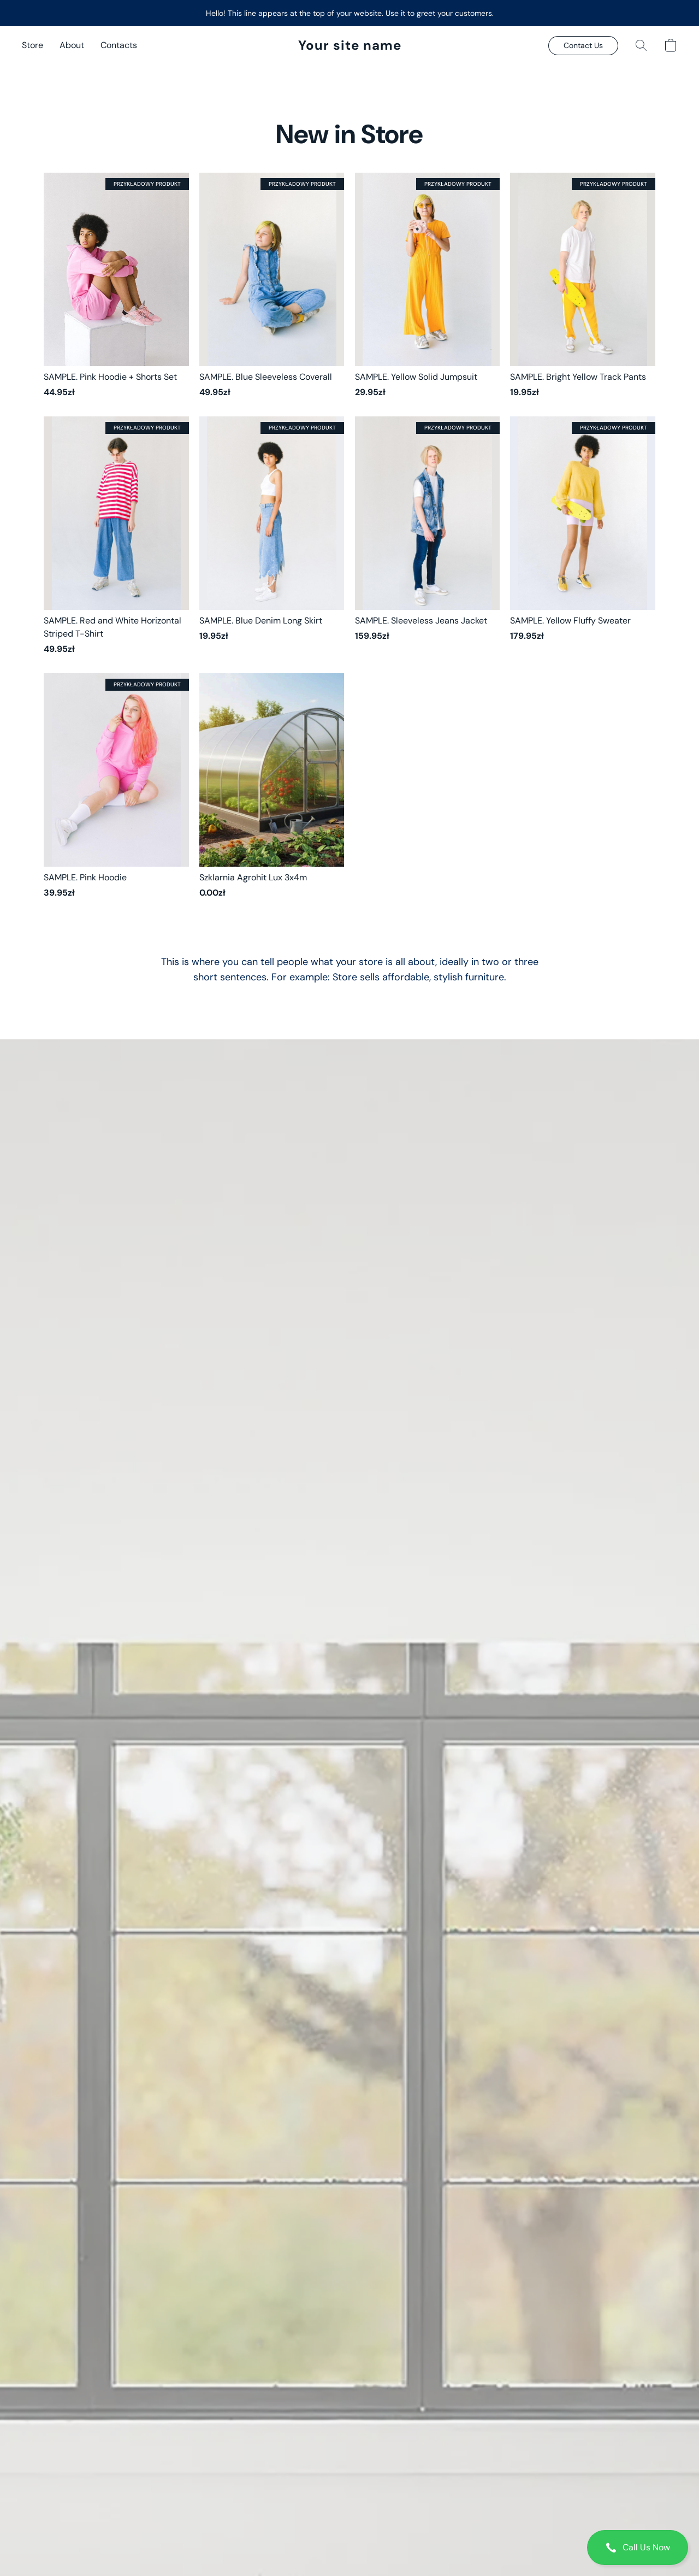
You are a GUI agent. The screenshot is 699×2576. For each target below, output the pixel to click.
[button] (637, 2547)
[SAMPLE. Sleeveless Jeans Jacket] (427, 536)
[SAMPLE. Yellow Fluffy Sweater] (582, 536)
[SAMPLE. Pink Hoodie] (116, 786)
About (72, 45)
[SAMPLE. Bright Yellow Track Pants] (582, 286)
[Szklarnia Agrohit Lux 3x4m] (272, 786)
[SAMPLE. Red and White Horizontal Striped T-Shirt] (116, 536)
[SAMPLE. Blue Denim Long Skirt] (272, 536)
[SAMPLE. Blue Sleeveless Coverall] (272, 286)
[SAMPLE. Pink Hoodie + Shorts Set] (116, 286)
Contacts (118, 45)
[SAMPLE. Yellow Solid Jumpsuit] (427, 286)
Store (32, 45)
